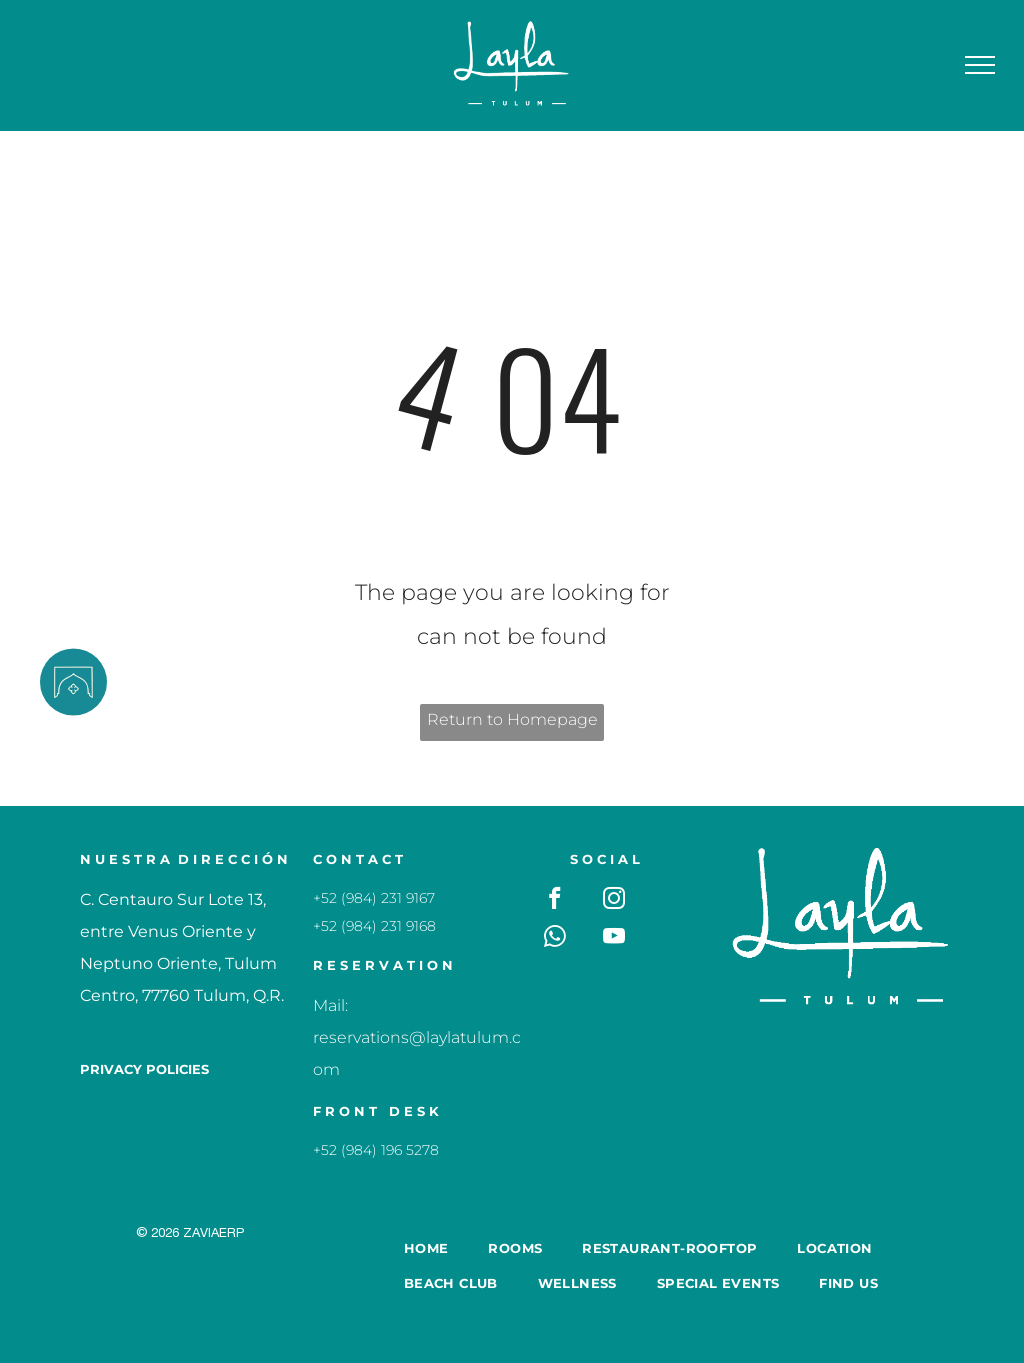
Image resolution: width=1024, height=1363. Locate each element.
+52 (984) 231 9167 (374, 898)
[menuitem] (426, 1247)
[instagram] (614, 901)
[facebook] (555, 901)
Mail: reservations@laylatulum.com (417, 1037)
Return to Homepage (512, 719)
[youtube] (614, 939)
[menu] (980, 65)
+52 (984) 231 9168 (374, 926)
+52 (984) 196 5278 (376, 1150)
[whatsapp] (555, 939)
